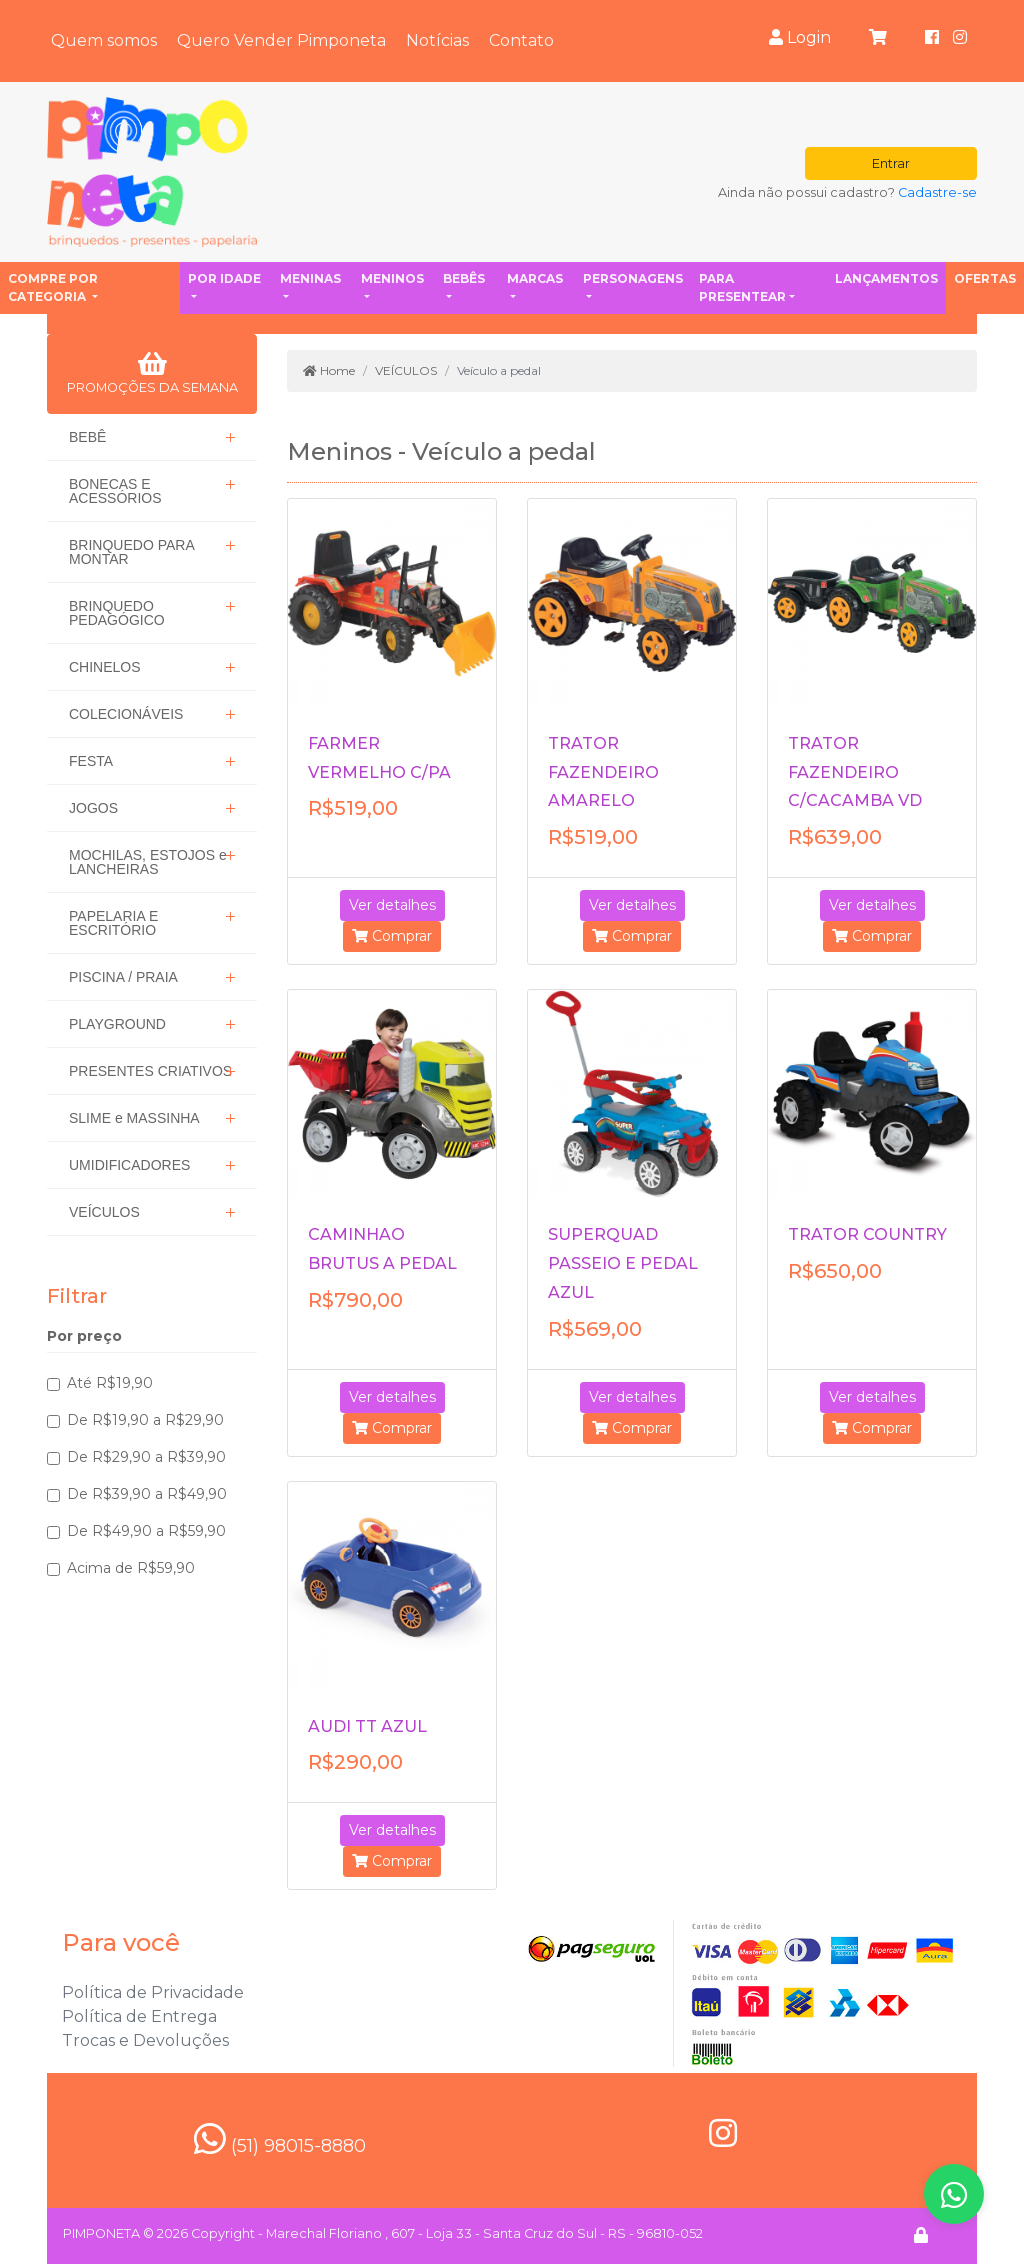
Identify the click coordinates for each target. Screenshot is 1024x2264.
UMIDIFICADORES (129, 1165)
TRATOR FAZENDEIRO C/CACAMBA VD (855, 772)
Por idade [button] (224, 278)
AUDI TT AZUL (367, 1726)
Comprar (392, 936)
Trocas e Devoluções (145, 2040)
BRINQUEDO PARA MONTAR (132, 552)
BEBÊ (87, 437)
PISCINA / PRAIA (123, 977)
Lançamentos (886, 278)
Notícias (437, 40)
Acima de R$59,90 (131, 1568)
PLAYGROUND (117, 1024)
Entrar (891, 163)
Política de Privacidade (153, 1992)
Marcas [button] (535, 278)
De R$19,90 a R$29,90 (145, 1420)
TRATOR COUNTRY (867, 1234)
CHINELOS (105, 667)
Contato (521, 40)
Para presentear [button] (742, 287)
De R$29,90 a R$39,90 (146, 1457)
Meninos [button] (392, 278)
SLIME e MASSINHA (134, 1118)
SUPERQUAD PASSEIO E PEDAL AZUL (623, 1263)
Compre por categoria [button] (53, 287)
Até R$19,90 (110, 1383)
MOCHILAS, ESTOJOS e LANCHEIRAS (148, 862)
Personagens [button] (633, 278)
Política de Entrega (139, 2016)
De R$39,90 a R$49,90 (147, 1494)
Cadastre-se (937, 192)
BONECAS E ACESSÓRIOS (115, 491)
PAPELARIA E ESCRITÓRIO (113, 923)
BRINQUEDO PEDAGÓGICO (117, 613)
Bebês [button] (464, 278)
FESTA (91, 761)
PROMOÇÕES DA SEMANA (152, 373)
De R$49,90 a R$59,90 (146, 1531)
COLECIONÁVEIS (126, 714)
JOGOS (93, 808)
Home (329, 370)
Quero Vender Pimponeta (281, 40)
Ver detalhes (392, 905)
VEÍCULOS (104, 1212)
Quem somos (104, 40)
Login (800, 37)
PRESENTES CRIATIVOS (150, 1071)
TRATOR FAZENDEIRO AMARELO (603, 772)
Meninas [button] (310, 278)
